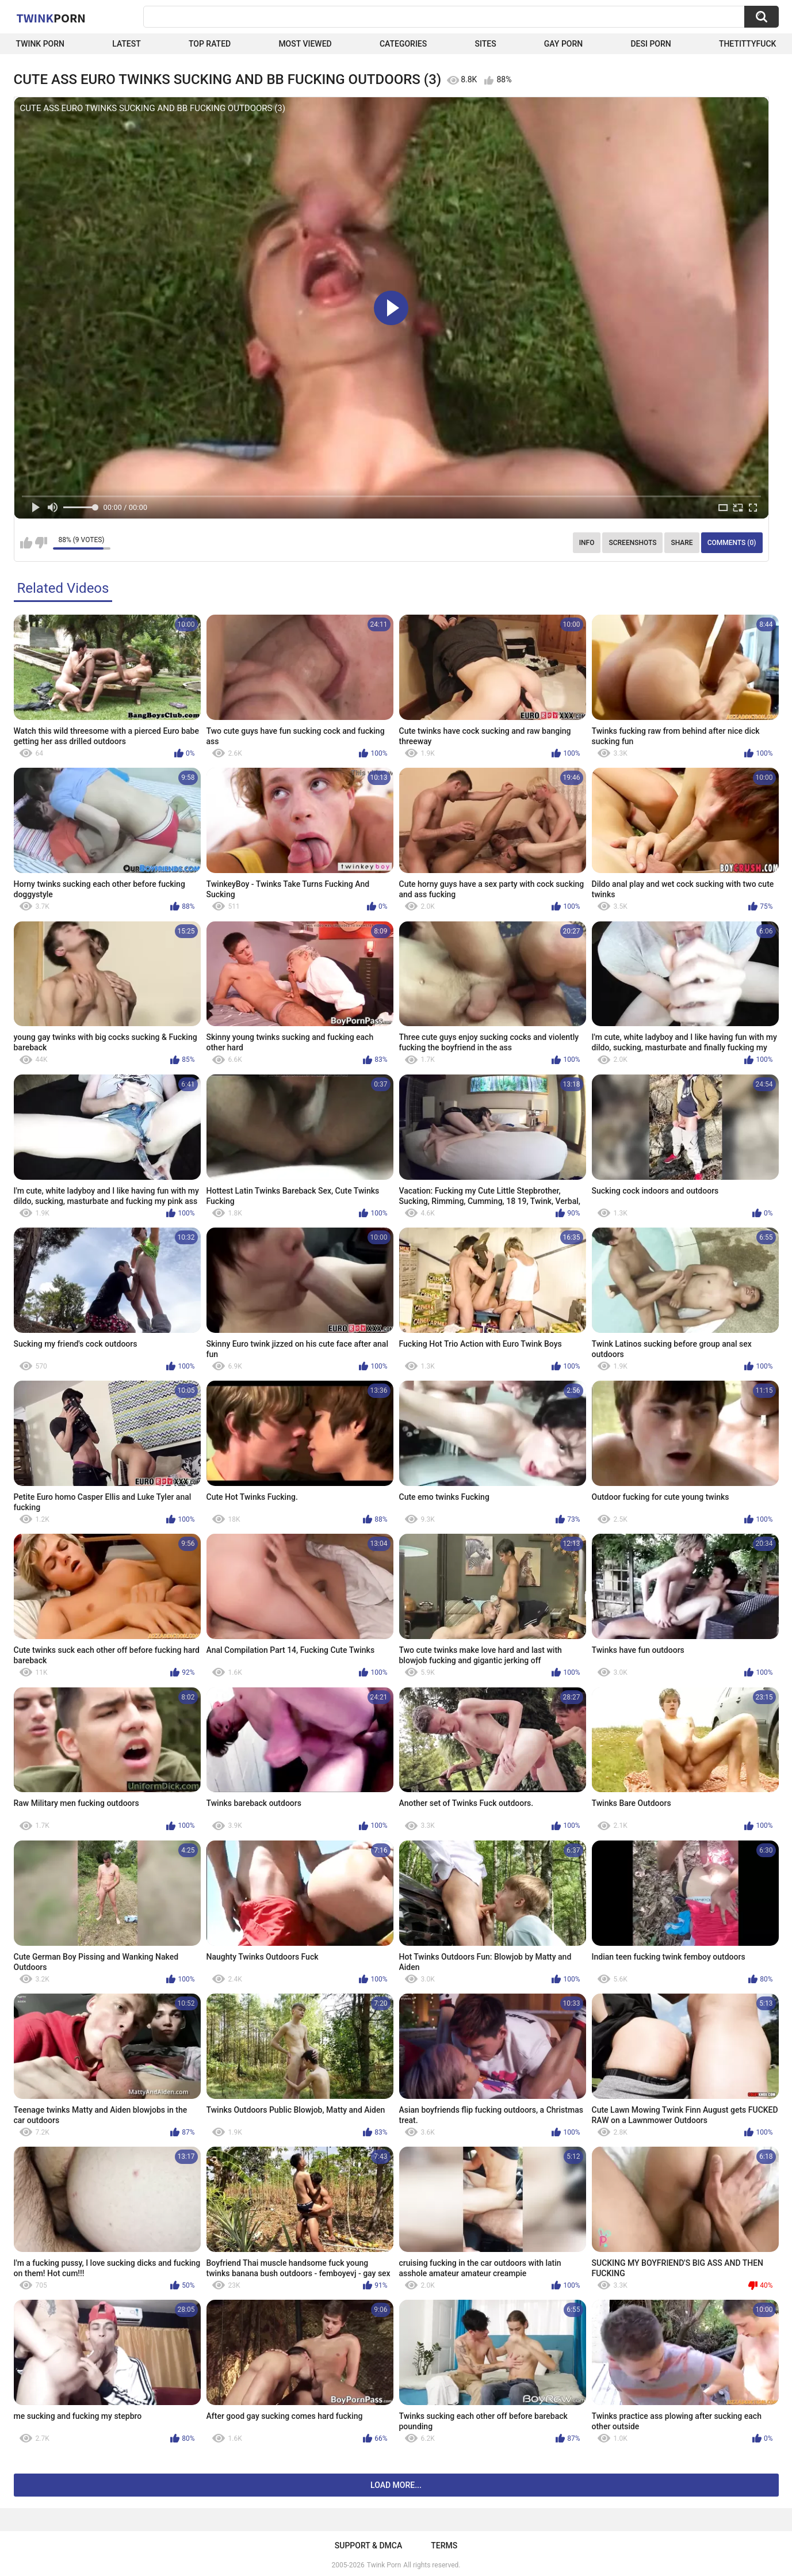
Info (587, 543)
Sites (485, 43)
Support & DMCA (368, 2545)
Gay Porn (563, 43)
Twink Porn (40, 43)
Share (681, 543)
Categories (403, 43)
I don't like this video (41, 542)
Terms (444, 2545)
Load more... (396, 2485)
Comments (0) (731, 543)
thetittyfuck (747, 43)
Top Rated (210, 43)
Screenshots (632, 543)
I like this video (26, 542)
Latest (126, 43)
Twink (51, 18)
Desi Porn (650, 43)
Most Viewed (304, 43)
